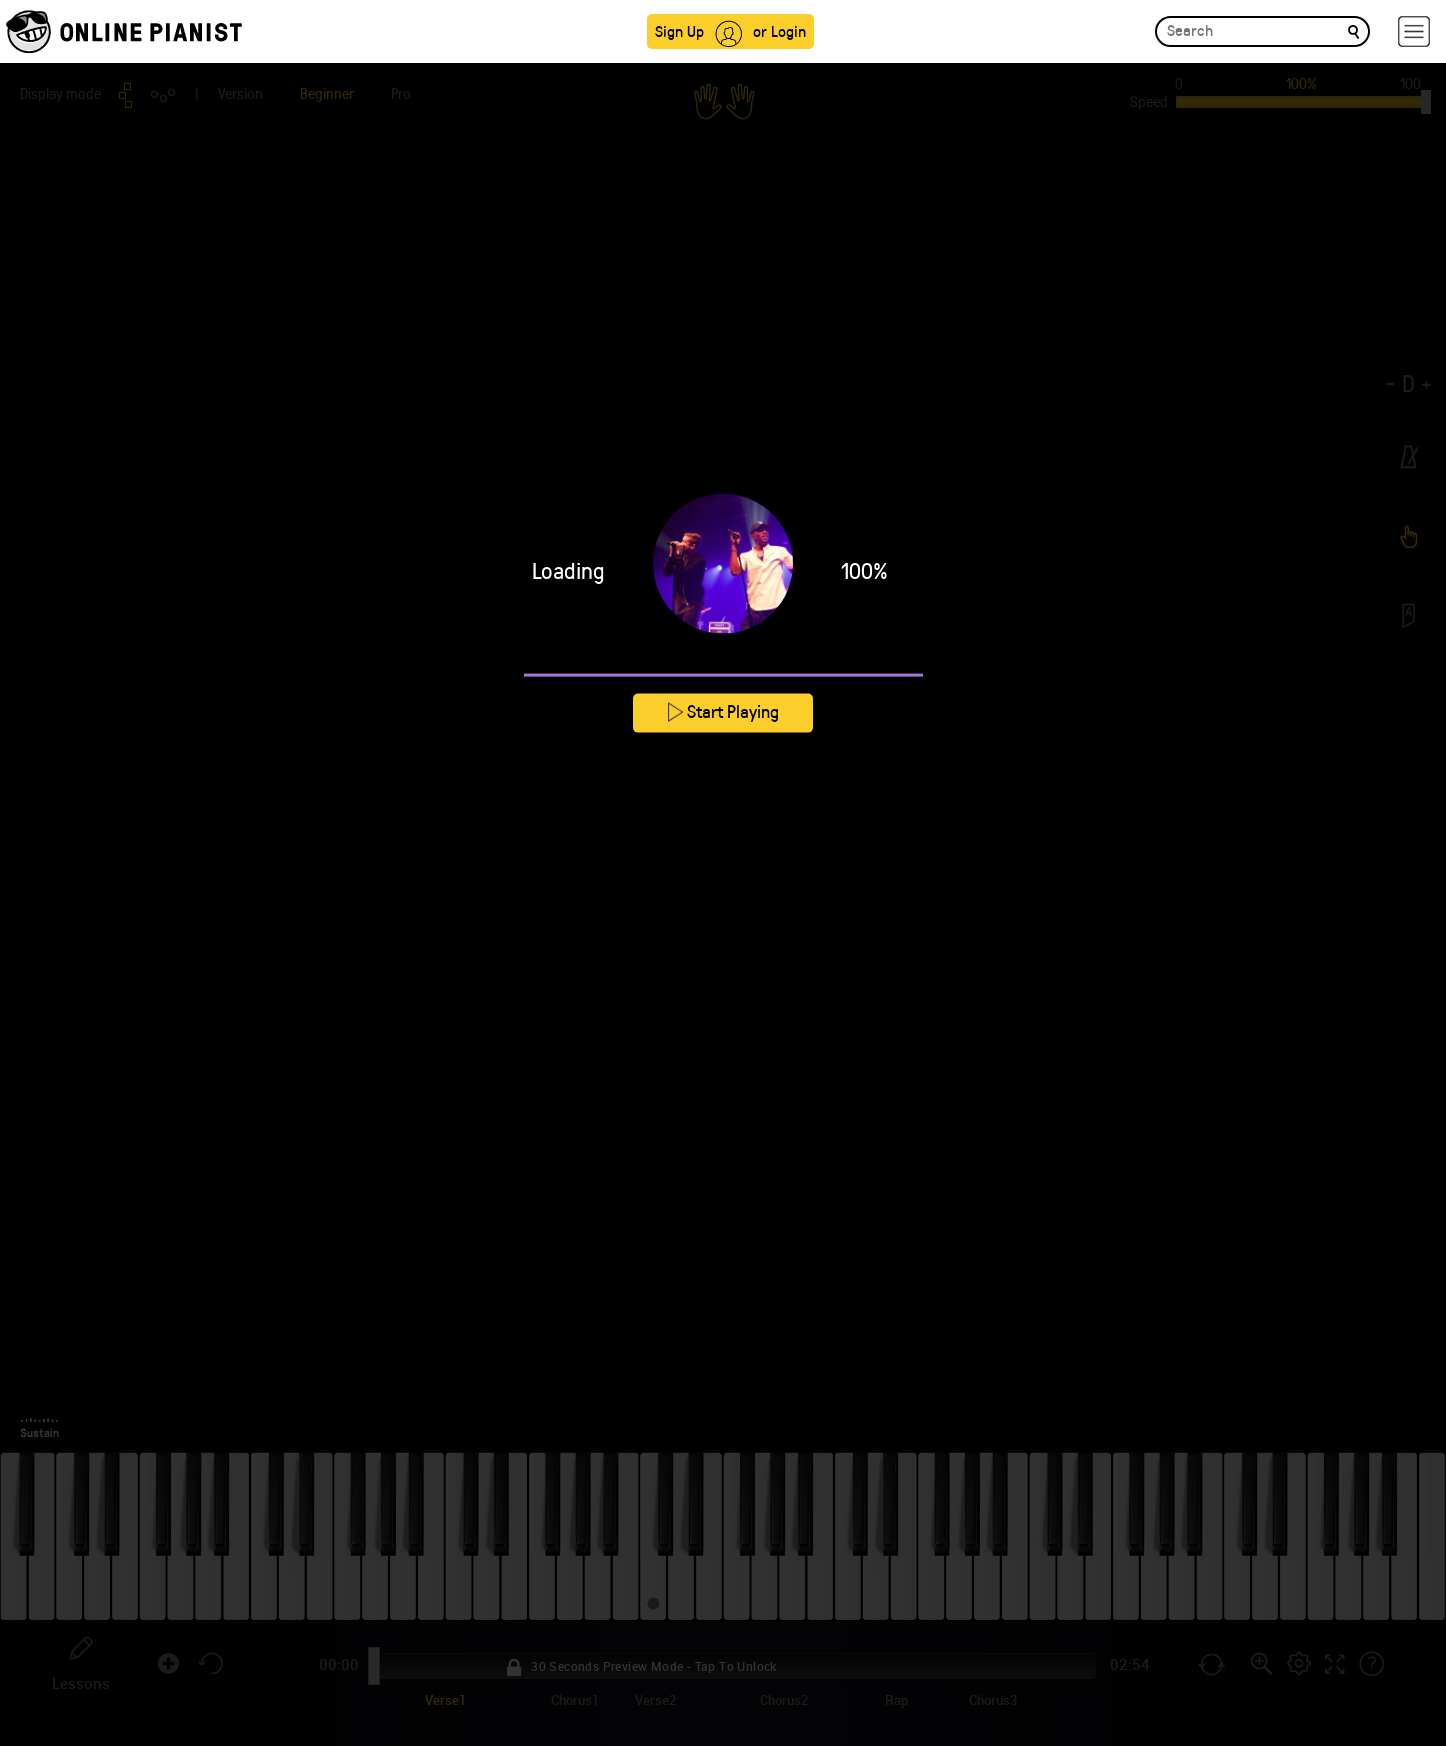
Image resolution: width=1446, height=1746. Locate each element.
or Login (779, 30)
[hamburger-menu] (1414, 31)
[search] (1353, 30)
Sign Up (679, 30)
